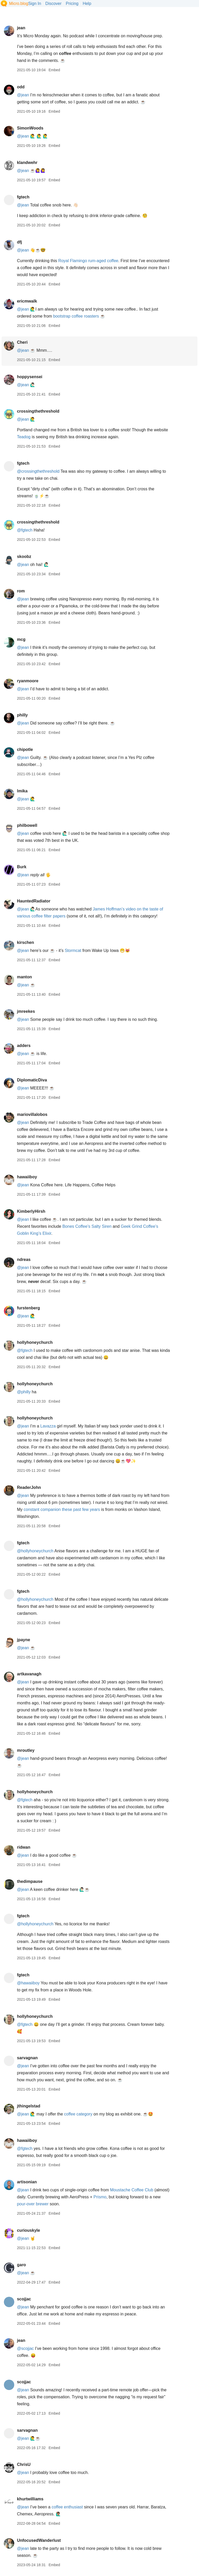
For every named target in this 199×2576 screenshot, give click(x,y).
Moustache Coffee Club (131, 2190)
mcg (21, 639)
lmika (22, 791)
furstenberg (28, 1308)
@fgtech (24, 530)
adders (23, 1045)
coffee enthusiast (67, 2507)
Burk (21, 867)
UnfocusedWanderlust (39, 2540)
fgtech (23, 197)
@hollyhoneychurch (35, 1551)
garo (21, 2265)
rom (21, 591)
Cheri (22, 342)
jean (21, 28)
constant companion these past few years (62, 1509)
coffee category (78, 2114)
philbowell (27, 825)
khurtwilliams (30, 2499)
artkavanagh (29, 1674)
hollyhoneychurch (35, 1342)
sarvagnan (27, 2058)
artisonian (27, 2182)
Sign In (34, 3)
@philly (24, 1392)
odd (20, 87)
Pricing (72, 3)
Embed (54, 70)
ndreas (23, 1259)
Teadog (24, 437)
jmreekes (26, 1011)
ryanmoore (27, 681)
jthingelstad (28, 2106)
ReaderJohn (29, 1487)
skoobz (24, 556)
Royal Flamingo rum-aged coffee (88, 261)
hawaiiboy (27, 1177)
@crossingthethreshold (38, 471)
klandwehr (27, 162)
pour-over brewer (32, 2204)
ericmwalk (27, 301)
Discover (53, 3)
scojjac (24, 2299)
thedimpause (29, 1881)
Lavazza (48, 1426)
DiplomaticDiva (32, 1080)
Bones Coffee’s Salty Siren (87, 1226)
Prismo (100, 2197)
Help (87, 3)
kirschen (25, 942)
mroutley (25, 1750)
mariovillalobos (32, 1114)
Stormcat (73, 950)
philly (22, 715)
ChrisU (23, 2464)
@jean (23, 95)
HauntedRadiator (33, 901)
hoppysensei (29, 377)
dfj (19, 242)
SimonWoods (30, 128)
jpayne (23, 1640)
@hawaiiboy (28, 1983)
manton (24, 977)
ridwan (23, 1847)
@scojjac (25, 2348)
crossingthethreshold (38, 411)
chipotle (25, 749)
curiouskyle (28, 2230)
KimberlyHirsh (31, 1211)
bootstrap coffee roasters (76, 316)
